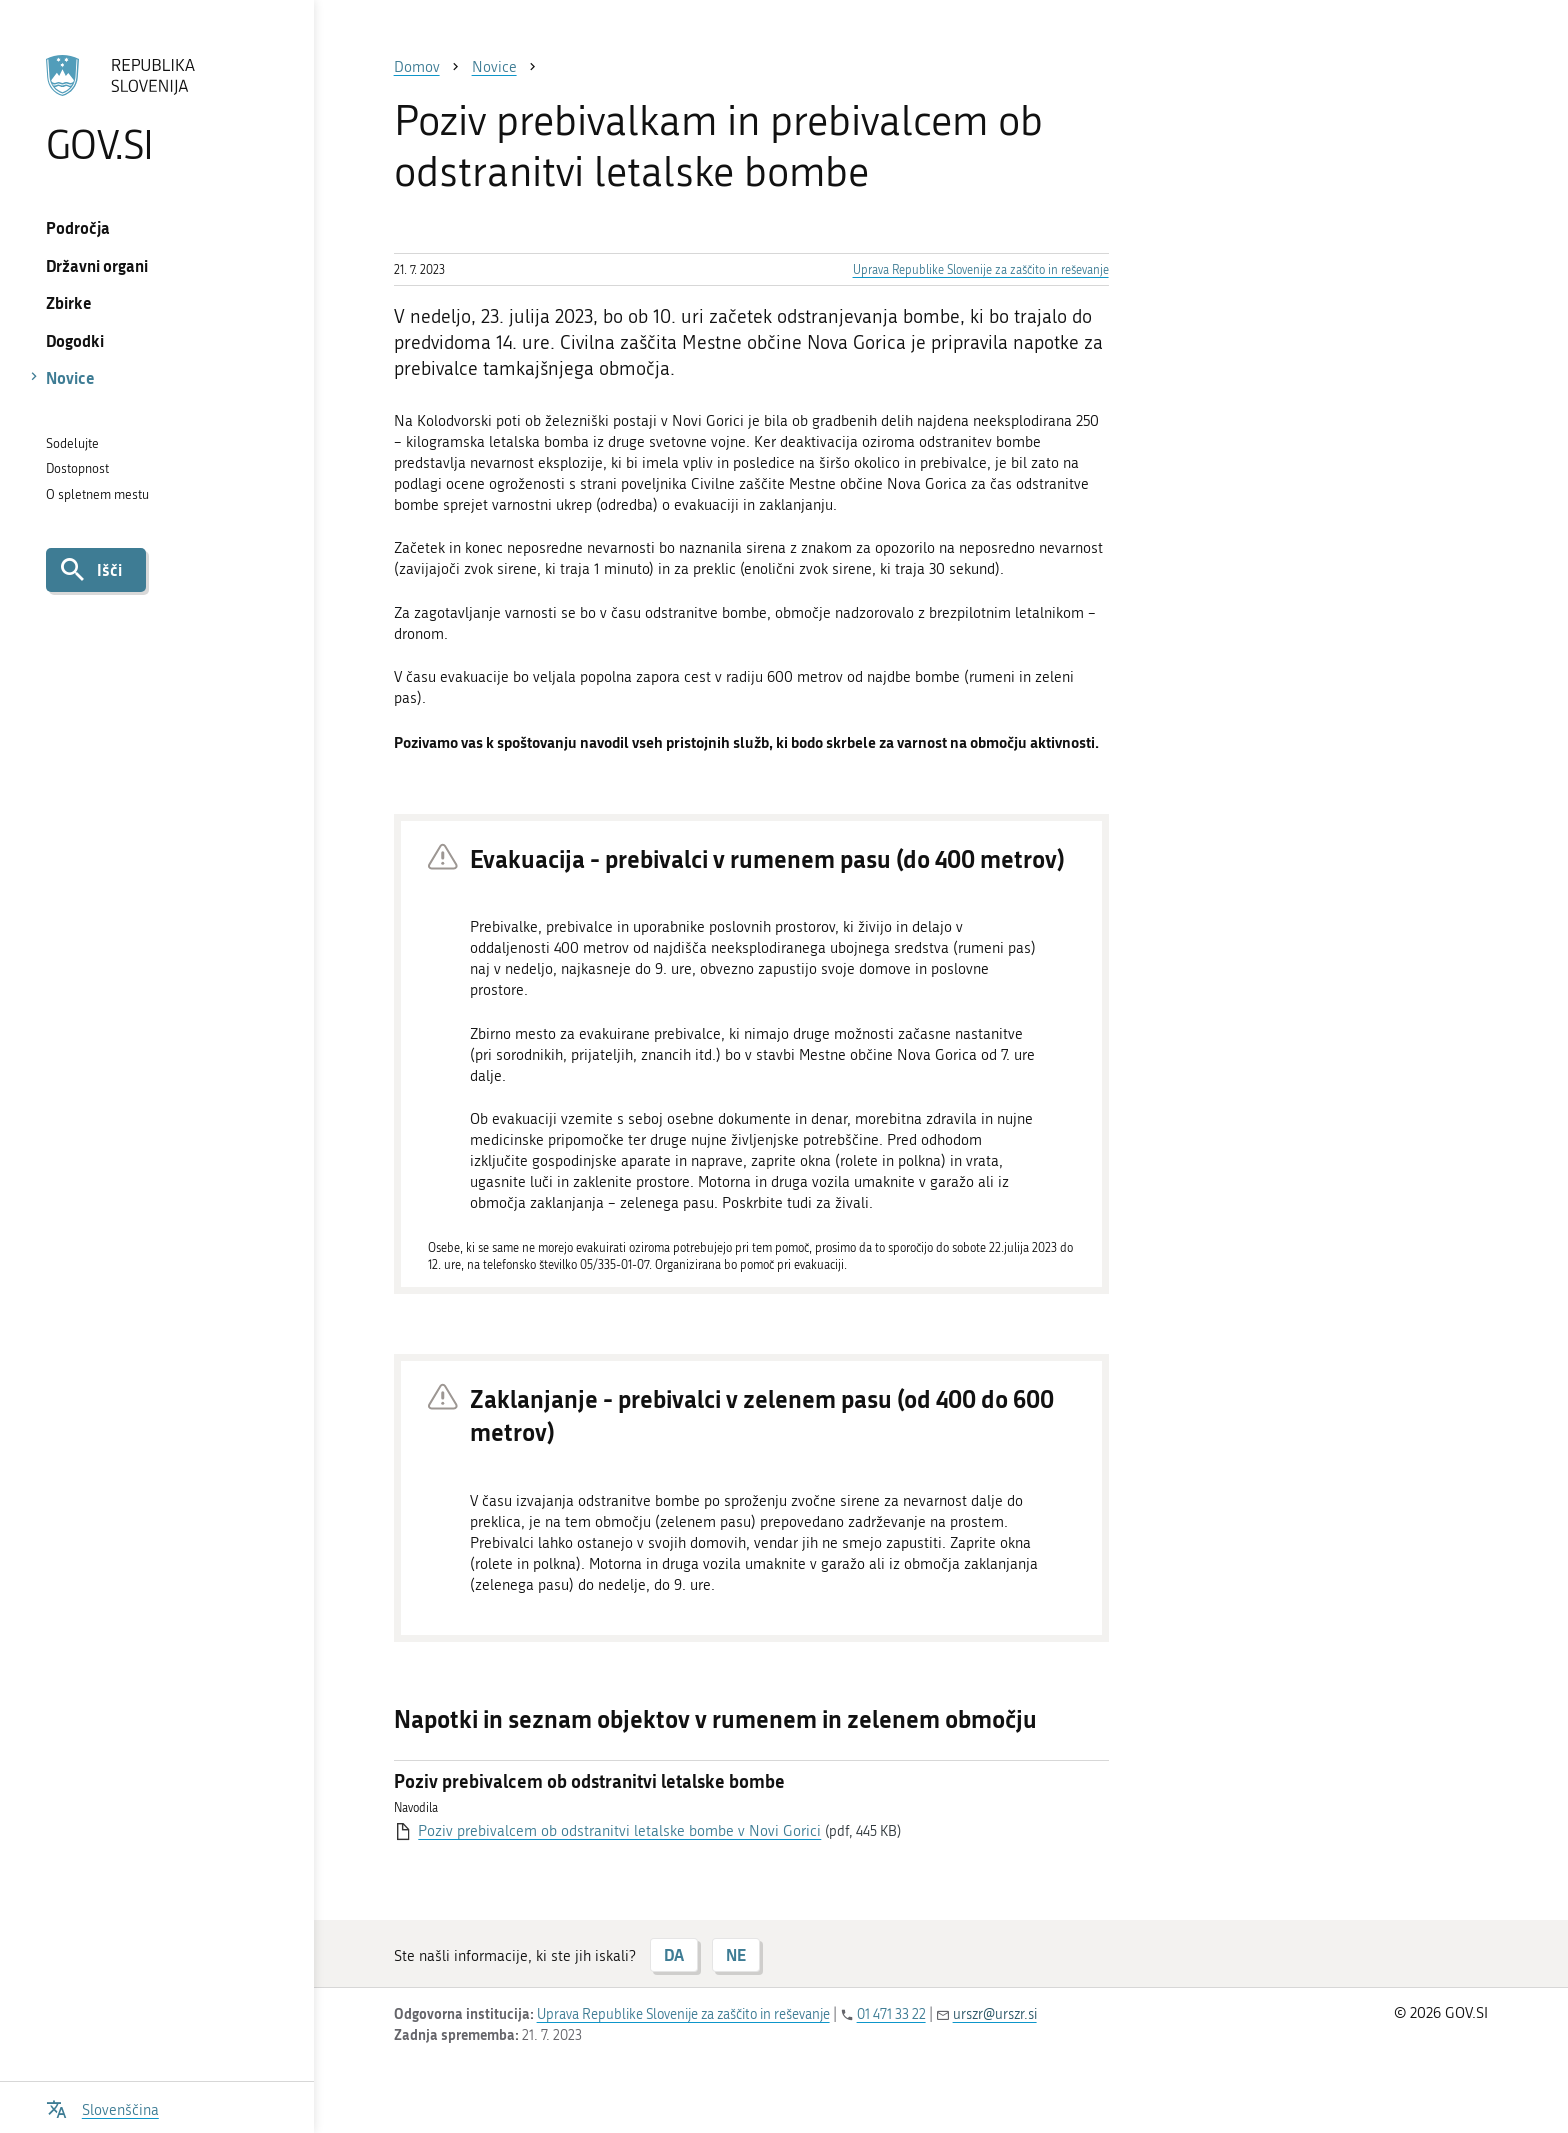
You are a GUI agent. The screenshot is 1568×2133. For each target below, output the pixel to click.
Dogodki (75, 340)
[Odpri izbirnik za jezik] (102, 2107)
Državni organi (97, 265)
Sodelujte (72, 443)
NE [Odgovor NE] (736, 1954)
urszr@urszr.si (995, 2014)
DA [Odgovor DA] (674, 1954)
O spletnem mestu (97, 494)
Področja (78, 227)
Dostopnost (77, 468)
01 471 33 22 (891, 2014)
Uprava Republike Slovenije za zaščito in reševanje (981, 270)
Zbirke (69, 302)
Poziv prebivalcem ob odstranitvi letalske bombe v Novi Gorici (619, 1831)
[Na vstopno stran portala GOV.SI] (156, 109)
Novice (70, 377)
